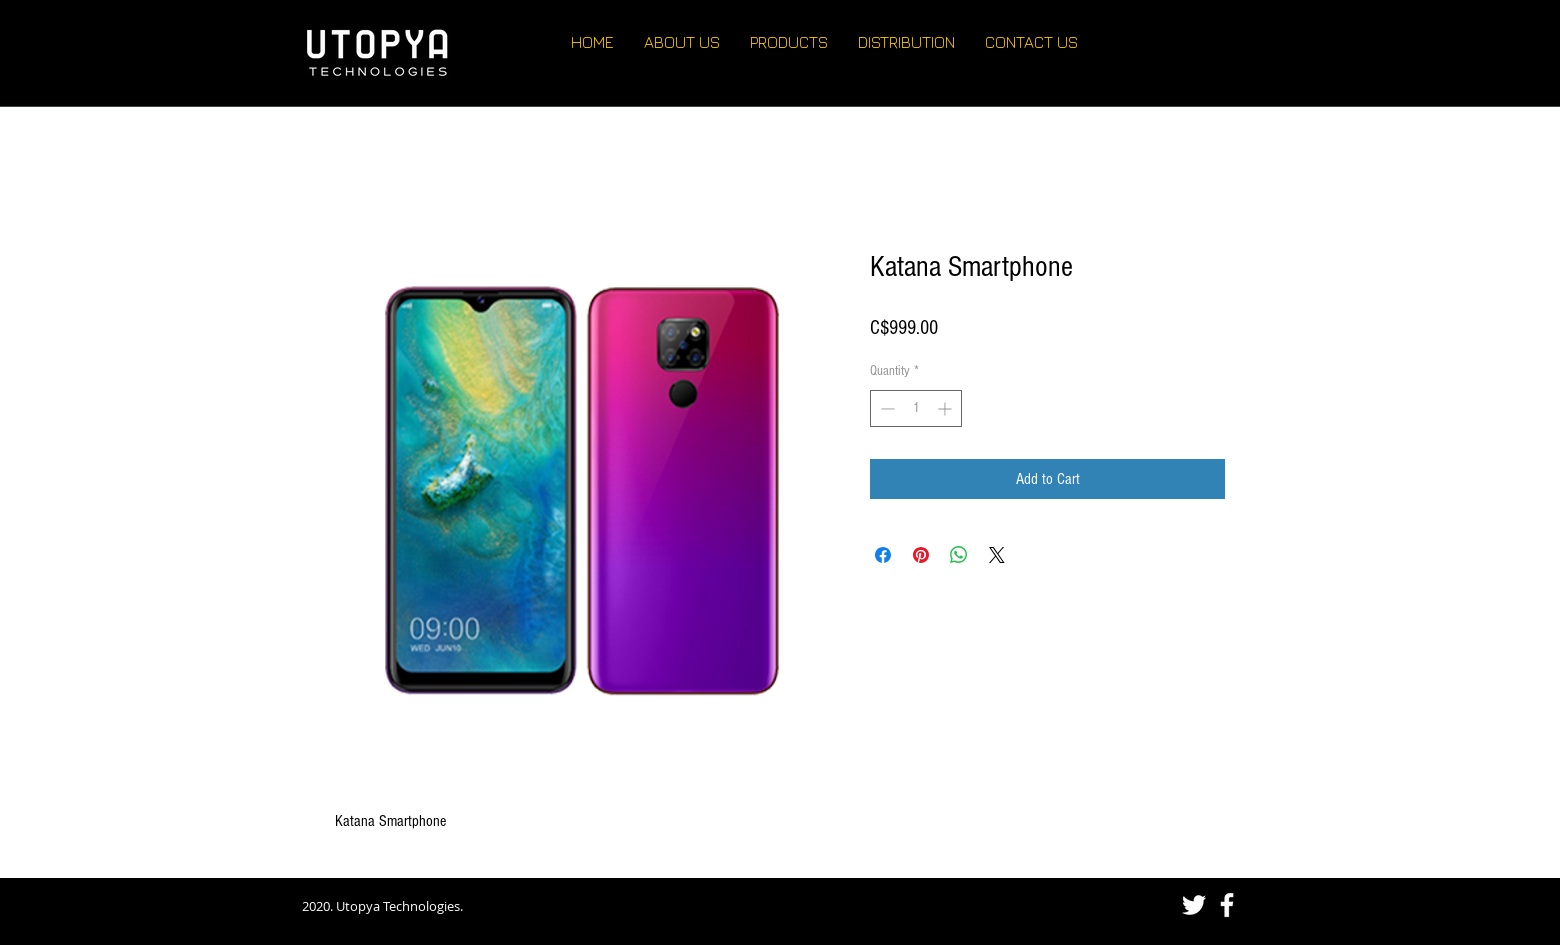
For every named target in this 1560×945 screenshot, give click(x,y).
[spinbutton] (916, 408)
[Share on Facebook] (883, 555)
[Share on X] (997, 555)
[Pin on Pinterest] (921, 555)
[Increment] (946, 408)
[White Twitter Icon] (1194, 905)
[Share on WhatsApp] (959, 555)
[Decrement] (885, 408)
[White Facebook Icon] (1227, 905)
